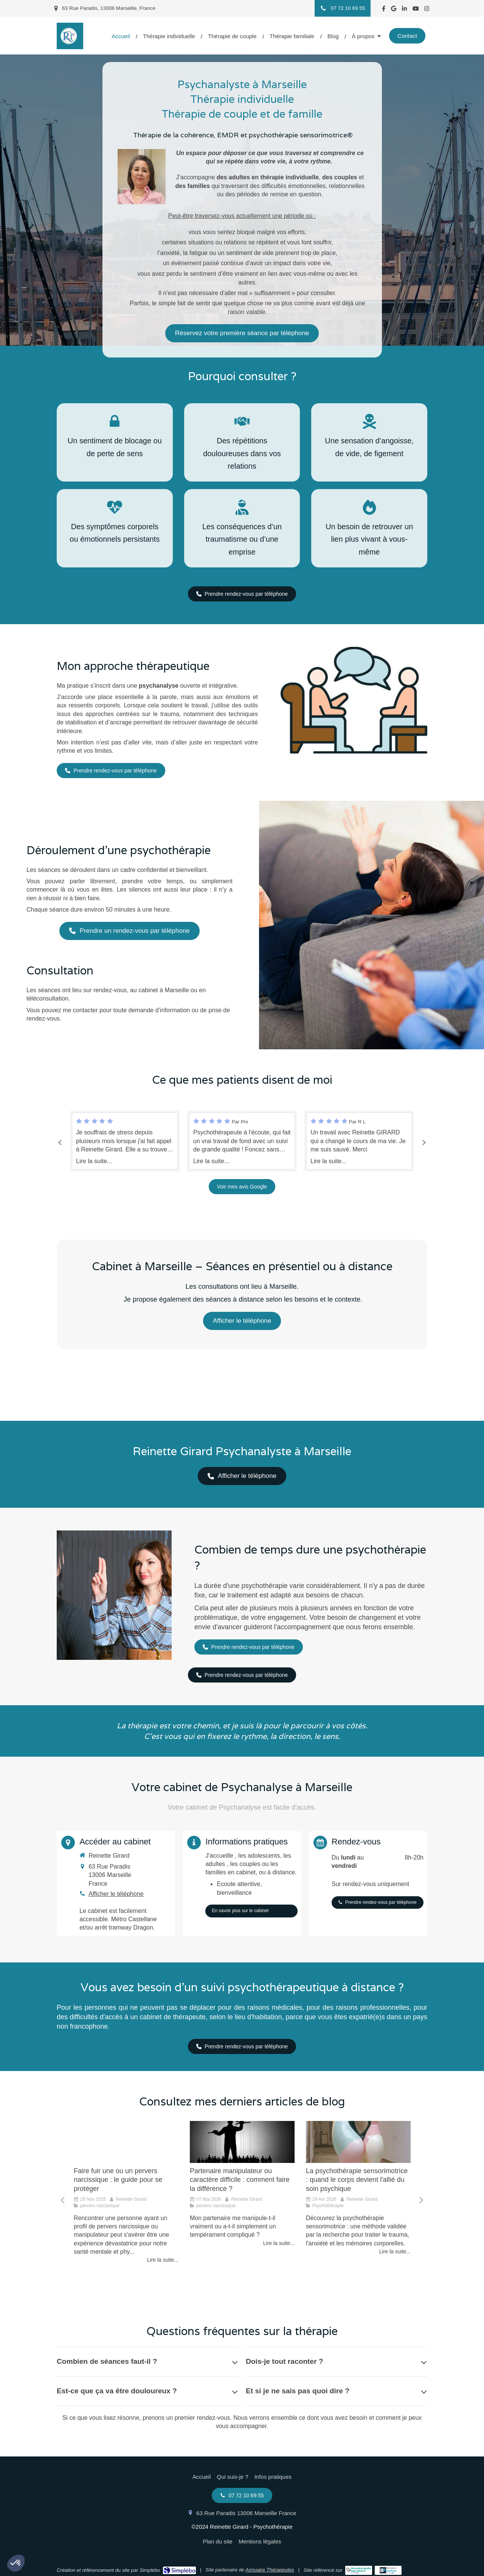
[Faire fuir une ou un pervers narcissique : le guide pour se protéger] (126, 2142)
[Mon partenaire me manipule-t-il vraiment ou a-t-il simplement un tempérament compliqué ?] (242, 2142)
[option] (242, 1141)
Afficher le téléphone (116, 1894)
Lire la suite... (94, 1161)
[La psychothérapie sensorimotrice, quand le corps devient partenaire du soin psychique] (358, 2142)
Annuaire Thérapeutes (269, 2570)
